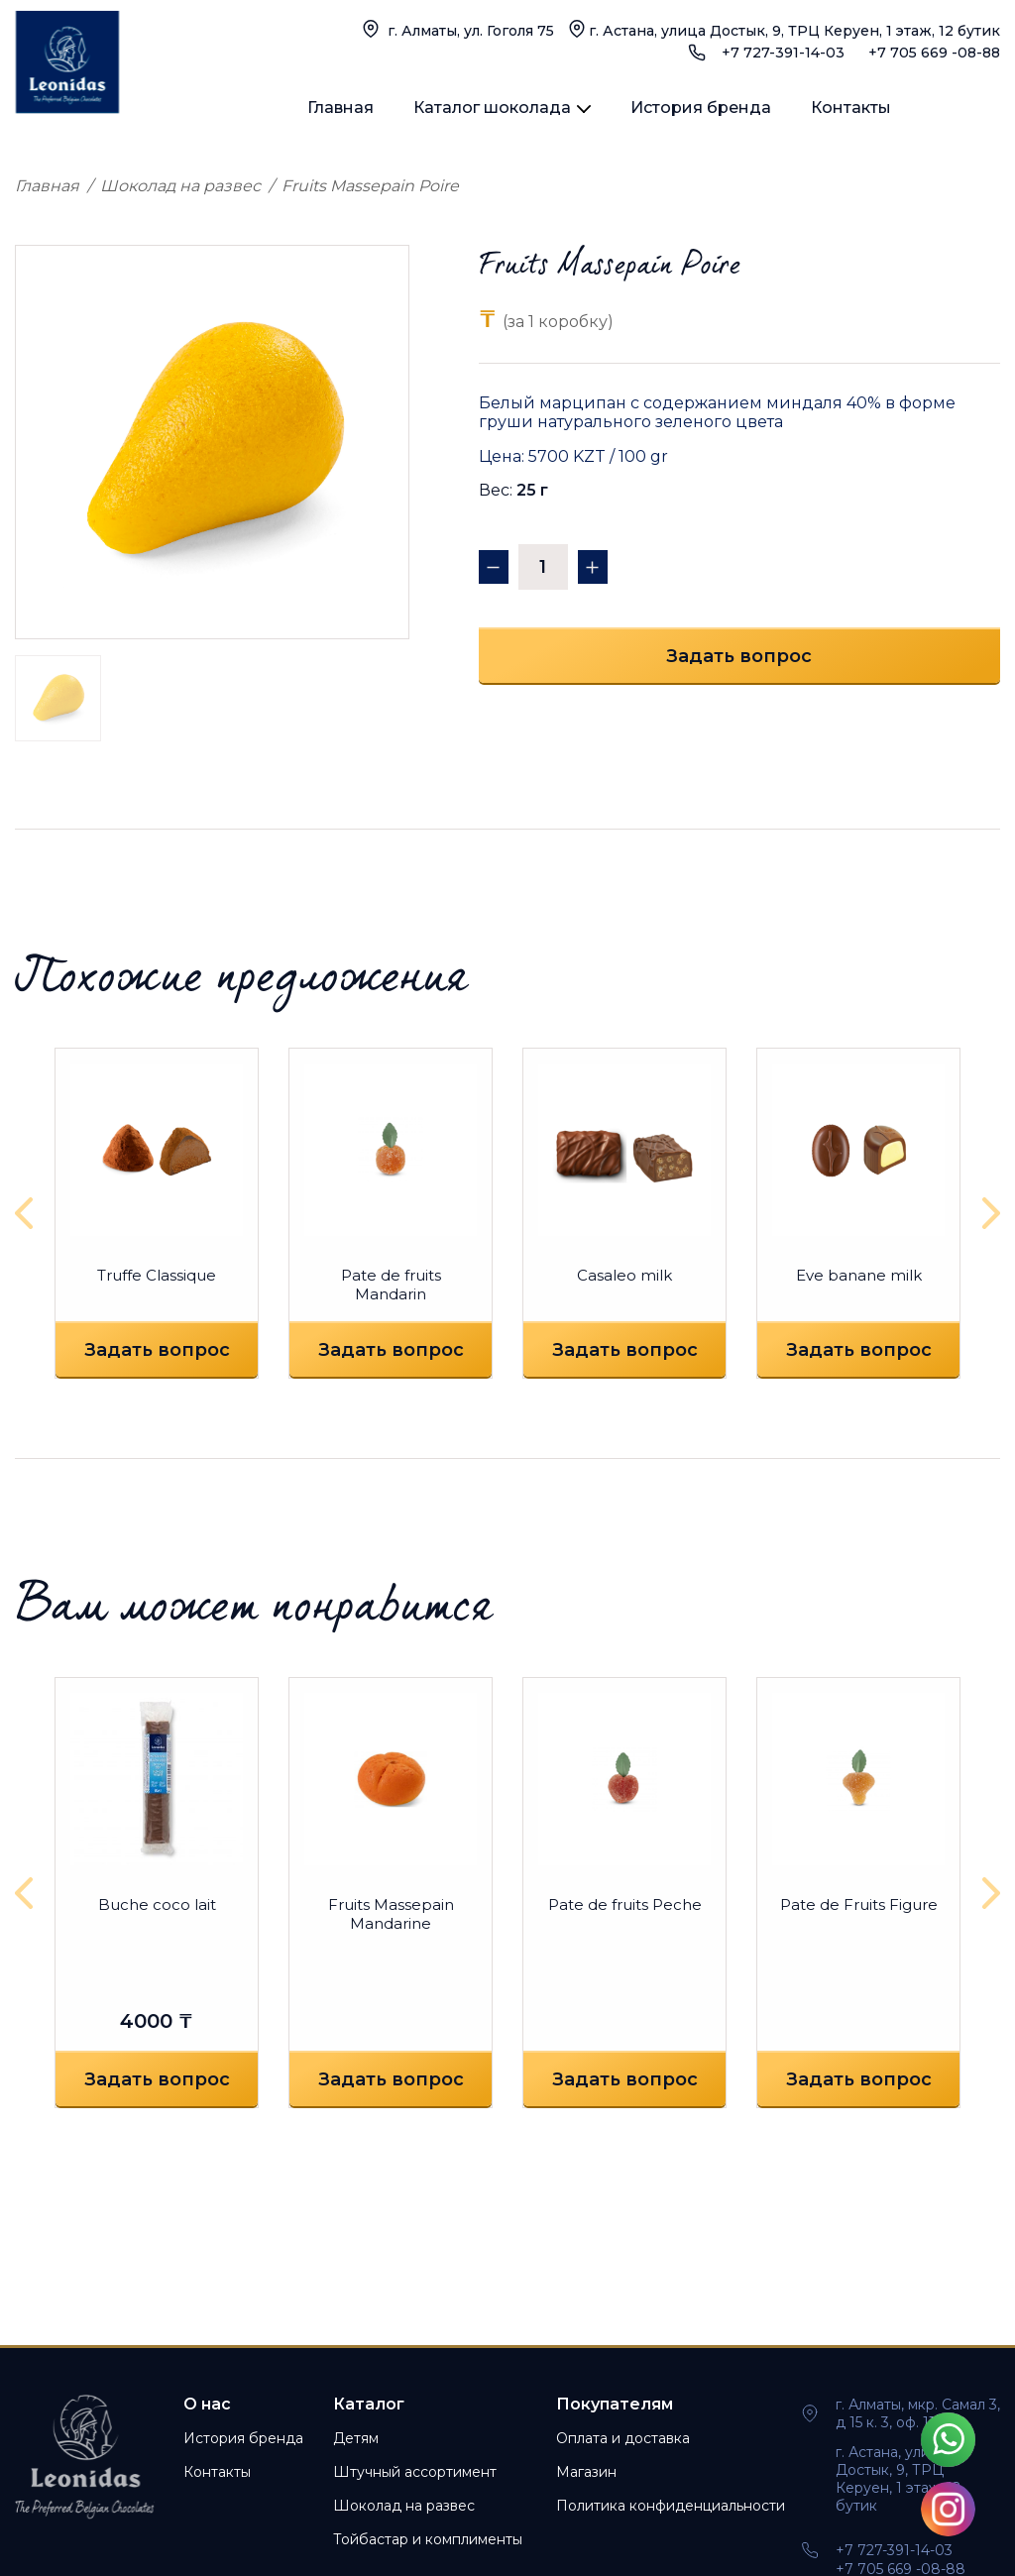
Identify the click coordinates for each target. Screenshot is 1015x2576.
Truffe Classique (156, 1275)
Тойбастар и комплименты (427, 2539)
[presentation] (30, 1213)
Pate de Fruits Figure (859, 1904)
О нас (207, 2404)
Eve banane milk (859, 1275)
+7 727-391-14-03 (783, 52)
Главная (340, 107)
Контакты (851, 107)
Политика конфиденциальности (670, 2506)
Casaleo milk (624, 1275)
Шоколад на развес (180, 185)
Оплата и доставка (623, 2438)
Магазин (586, 2472)
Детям (356, 2438)
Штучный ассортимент (415, 2472)
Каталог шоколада (492, 107)
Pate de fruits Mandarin (391, 1284)
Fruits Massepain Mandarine (391, 1914)
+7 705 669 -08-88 (934, 52)
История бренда (700, 107)
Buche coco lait (157, 1904)
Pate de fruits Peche (625, 1904)
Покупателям (614, 2404)
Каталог (368, 2404)
